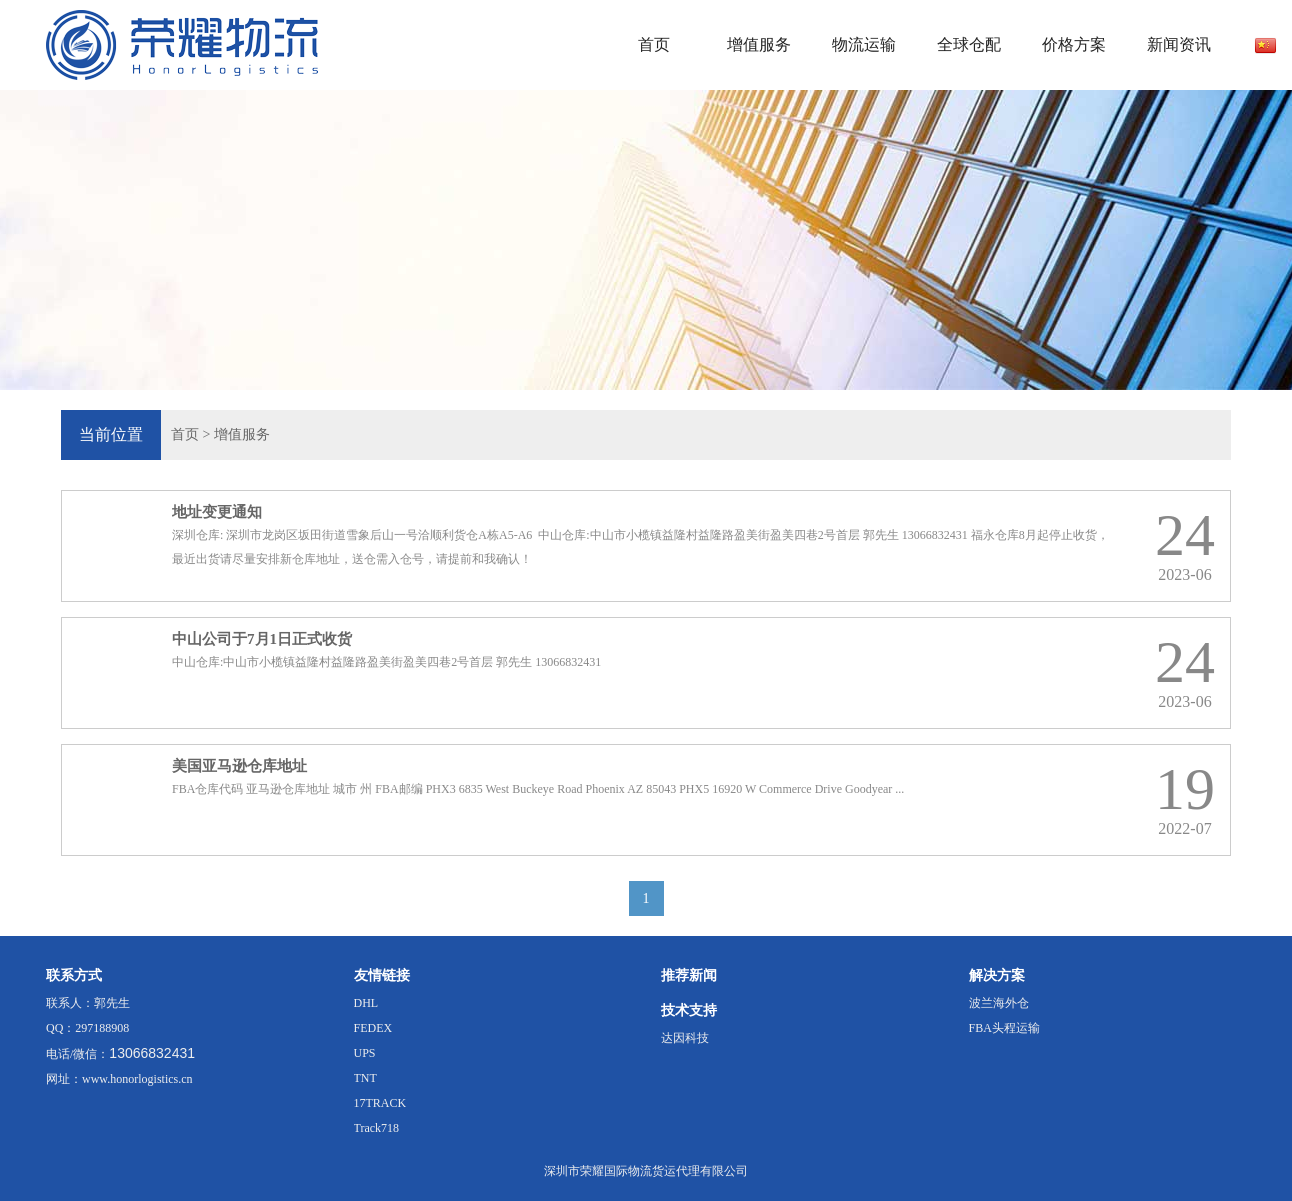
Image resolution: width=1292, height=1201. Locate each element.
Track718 (377, 1128)
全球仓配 (969, 44)
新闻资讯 (1179, 44)
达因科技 (685, 1038)
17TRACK (380, 1103)
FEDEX (373, 1028)
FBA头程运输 (1004, 1028)
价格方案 (1074, 44)
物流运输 (864, 44)
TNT (365, 1078)
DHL (366, 1003)
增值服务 (759, 44)
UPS (365, 1053)
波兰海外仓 (999, 1003)
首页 (654, 44)
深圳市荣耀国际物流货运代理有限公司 (646, 1171)
